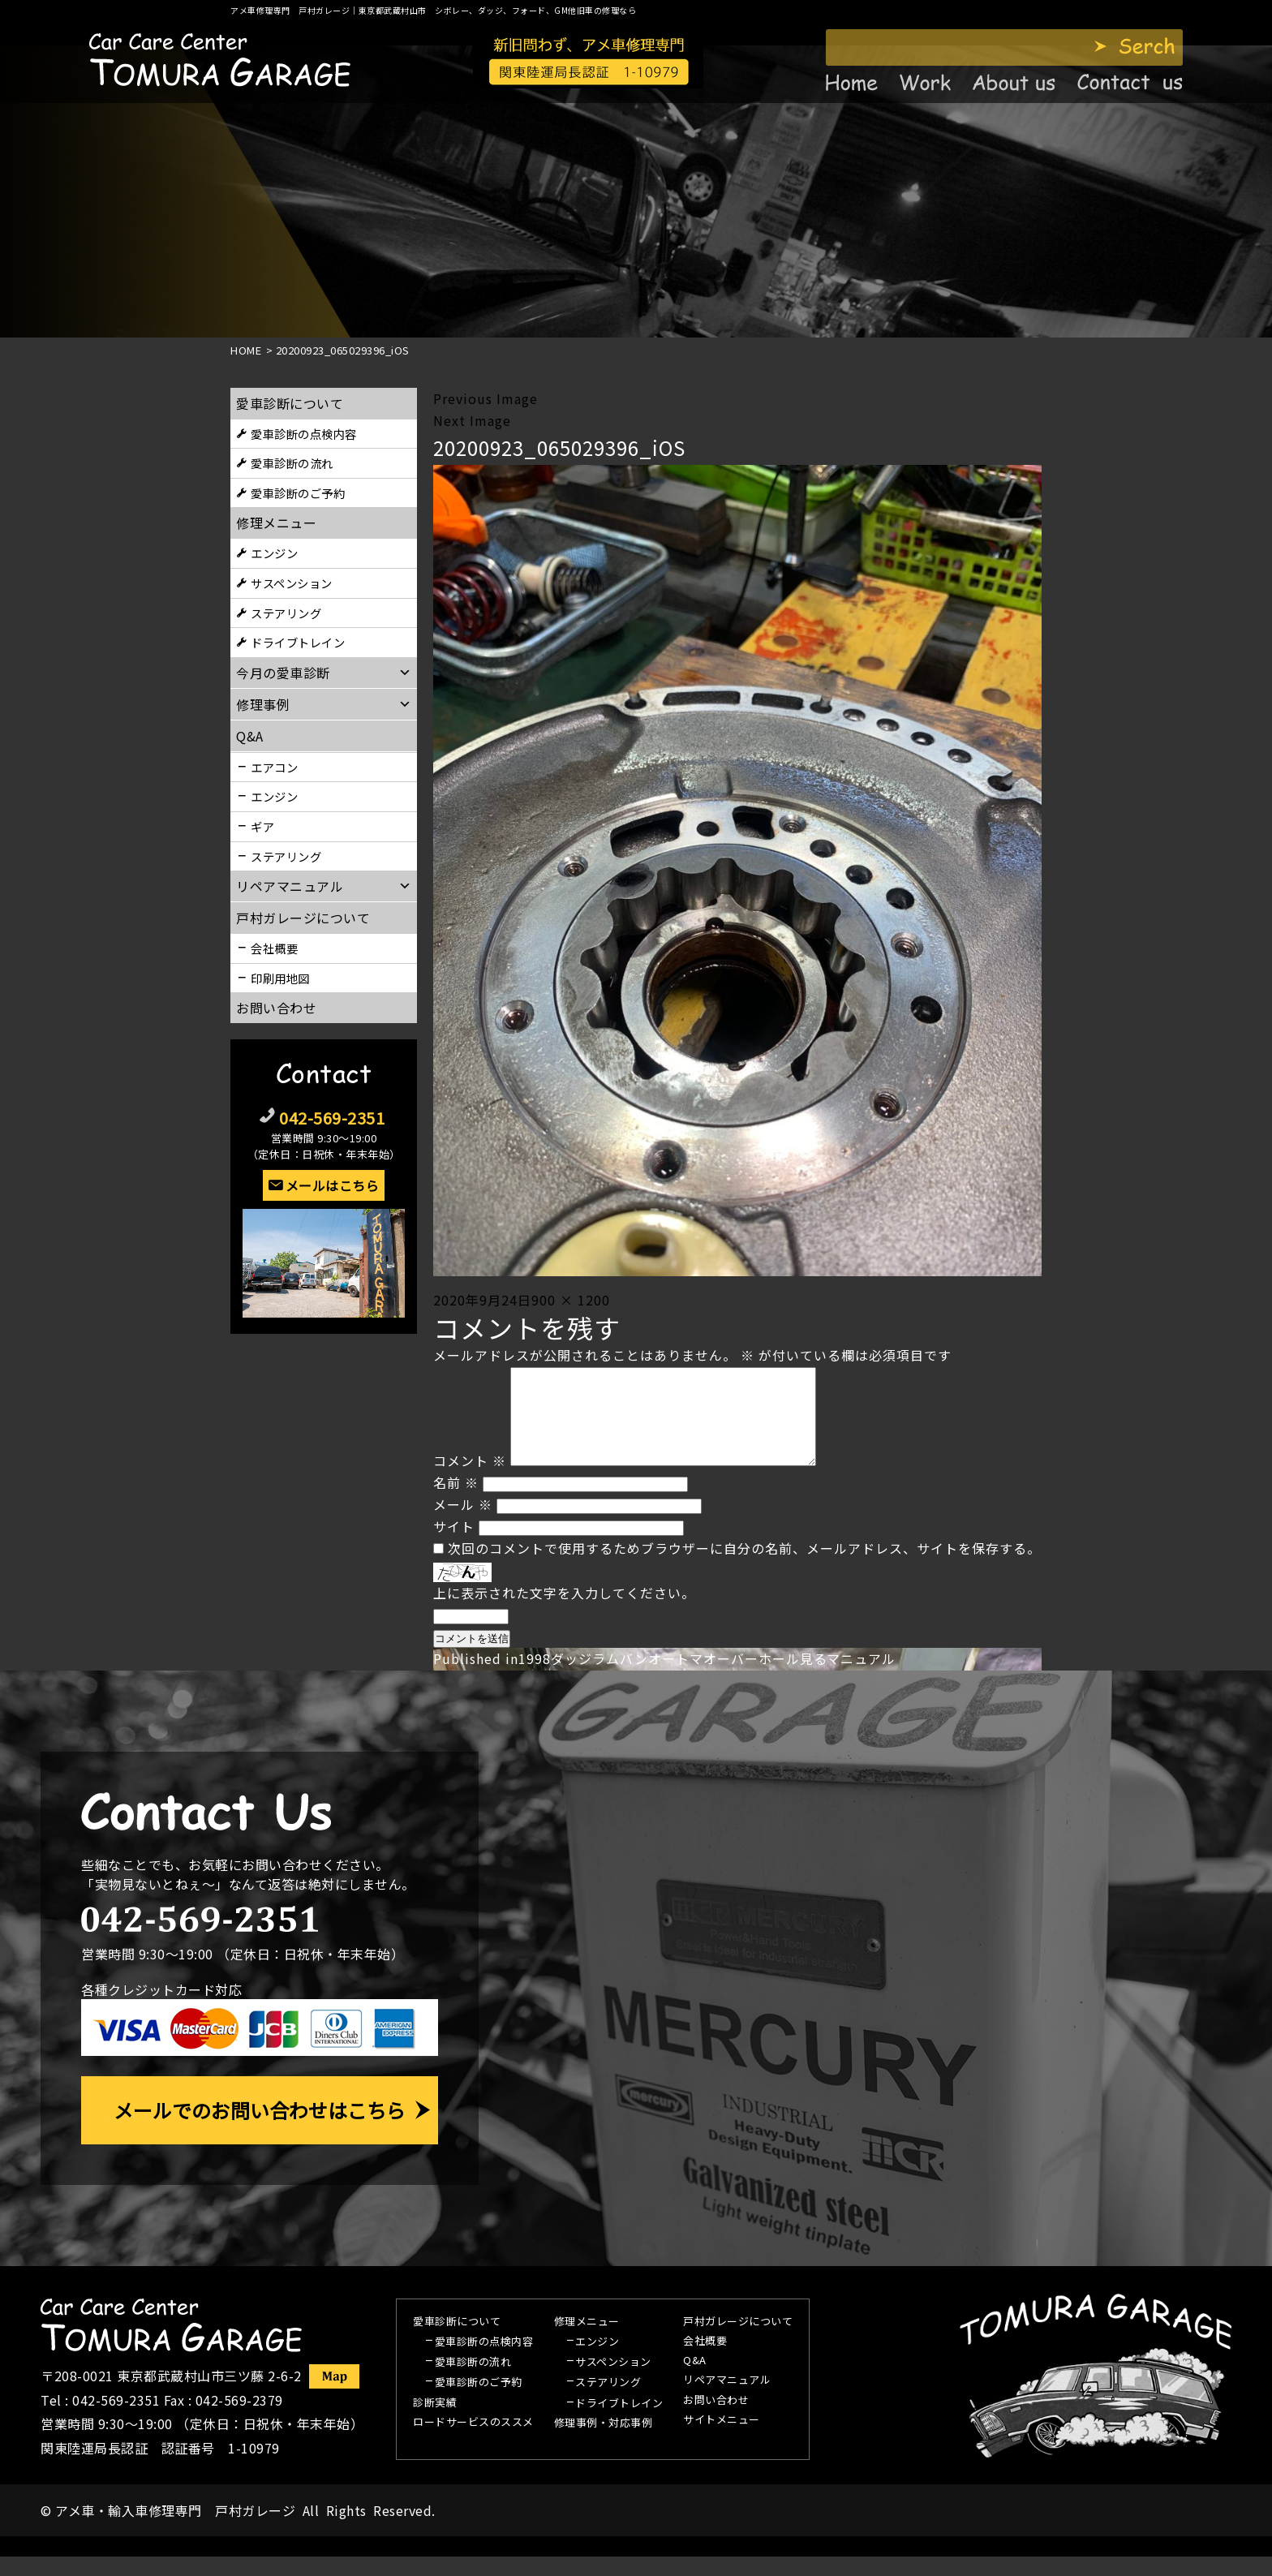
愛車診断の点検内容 (304, 433)
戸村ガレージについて (303, 917)
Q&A (695, 2380)
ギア (262, 826)
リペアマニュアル (727, 2399)
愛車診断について (289, 403)
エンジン (274, 552)
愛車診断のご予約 (298, 492)
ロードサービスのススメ (473, 2442)
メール (462, 1523)
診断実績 (435, 2422)
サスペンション (292, 582)
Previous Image (485, 398)
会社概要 (274, 948)
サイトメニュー (721, 2439)
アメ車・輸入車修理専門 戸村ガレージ (175, 2529)
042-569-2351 (332, 1117)
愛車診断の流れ (292, 462)
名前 (456, 1502)
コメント (469, 1480)
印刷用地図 (280, 978)
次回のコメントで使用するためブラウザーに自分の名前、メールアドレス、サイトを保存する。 (744, 1567)
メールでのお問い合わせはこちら (260, 2129)
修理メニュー (276, 522)
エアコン (274, 767)
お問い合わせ (276, 1007)
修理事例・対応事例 (603, 2442)
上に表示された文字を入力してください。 (564, 1612)
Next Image (472, 420)
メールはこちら (333, 1185)
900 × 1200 (570, 1300)
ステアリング (286, 612)
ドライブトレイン (298, 642)
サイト (454, 1545)
